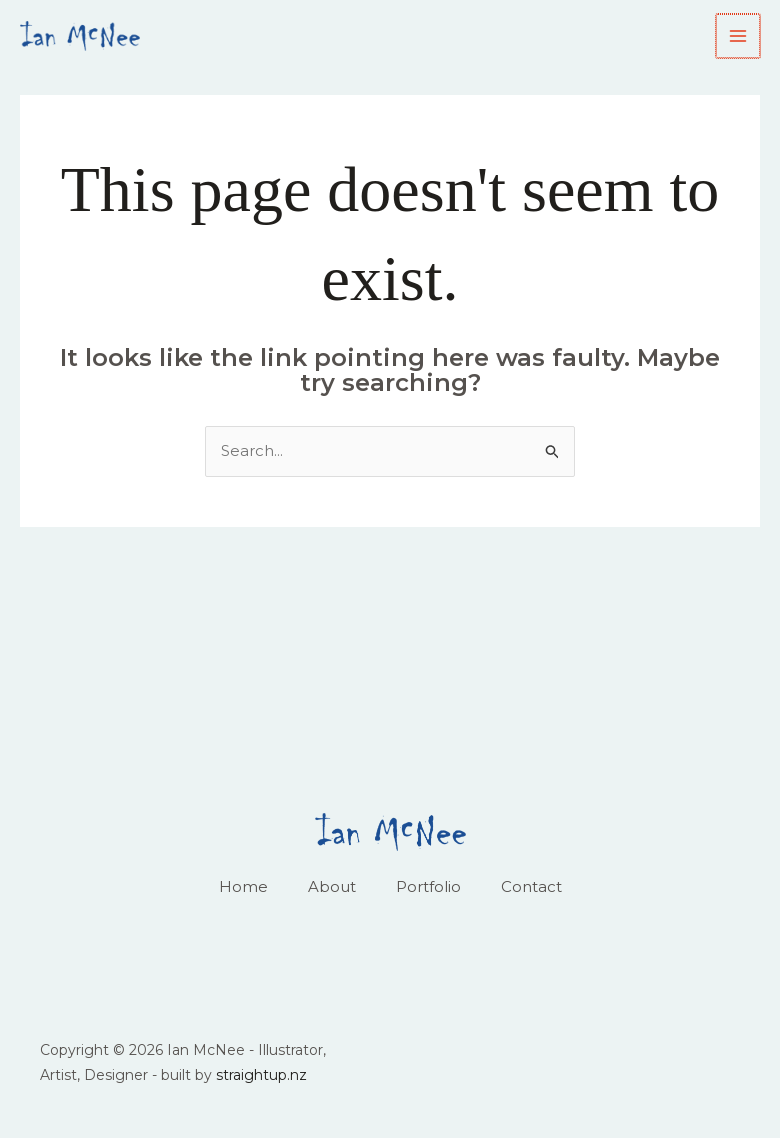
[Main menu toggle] (739, 36)
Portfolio (428, 886)
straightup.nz (261, 1075)
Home (243, 886)
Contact (531, 886)
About (332, 886)
